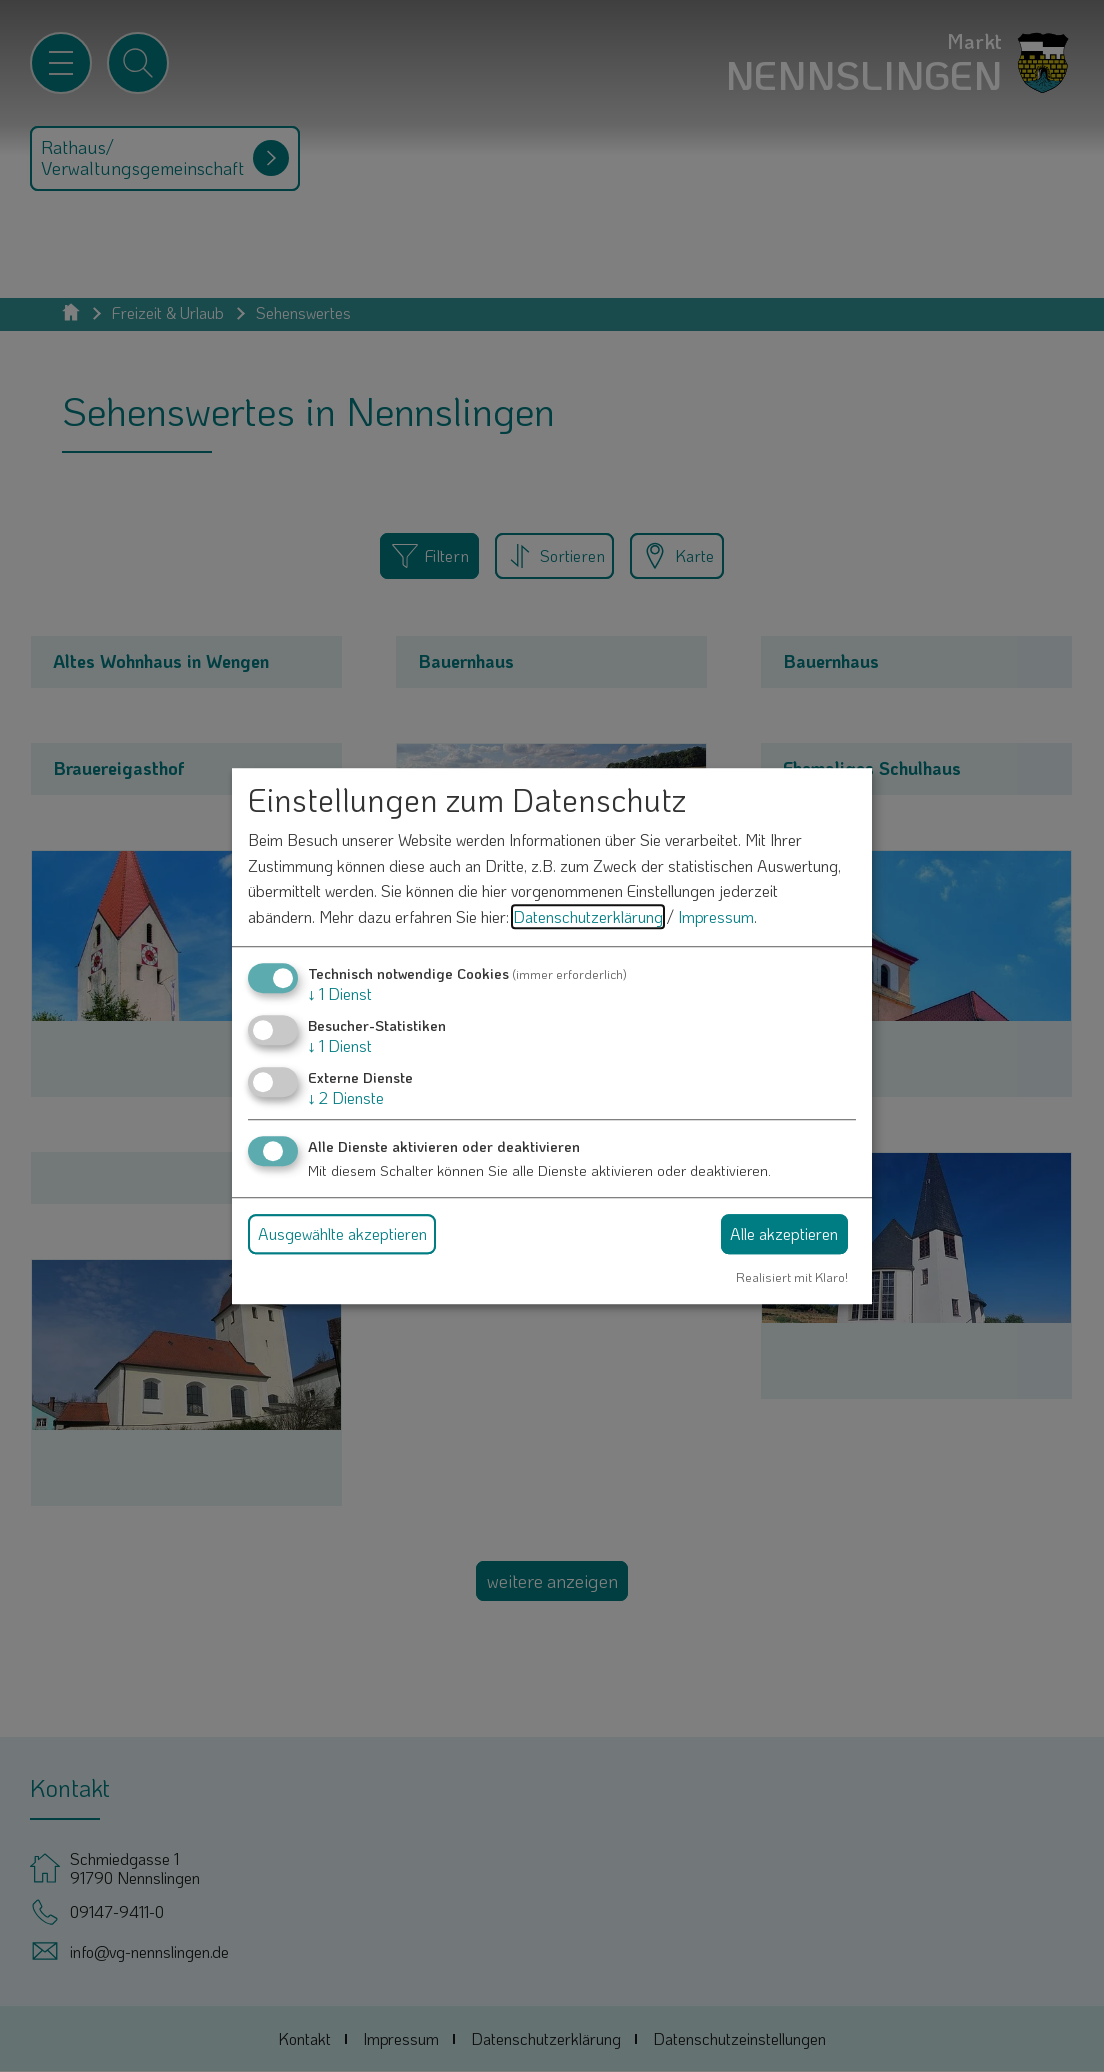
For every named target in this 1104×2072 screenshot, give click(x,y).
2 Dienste (346, 1097)
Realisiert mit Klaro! (792, 1277)
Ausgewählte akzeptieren (342, 1233)
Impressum (716, 916)
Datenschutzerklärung (588, 916)
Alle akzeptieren (784, 1233)
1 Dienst (340, 993)
